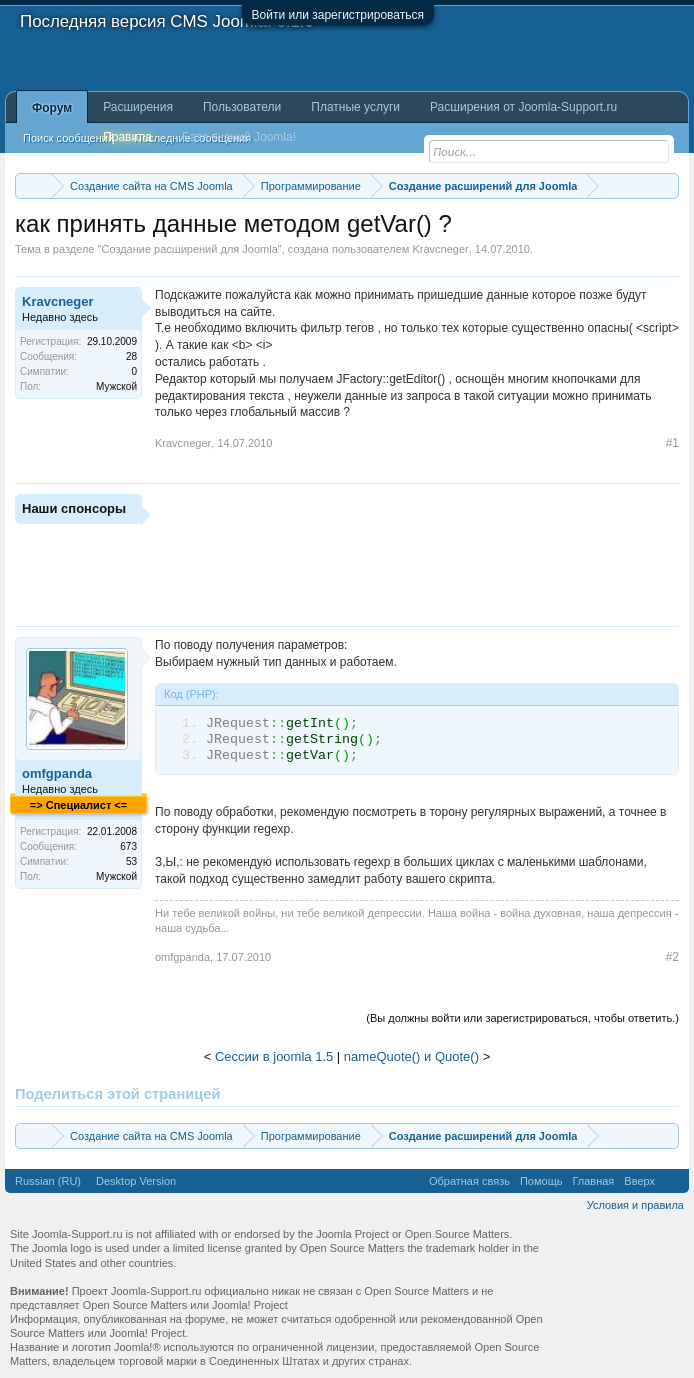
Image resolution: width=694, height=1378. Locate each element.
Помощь (541, 1181)
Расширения (138, 107)
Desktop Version (136, 1181)
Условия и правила (635, 1205)
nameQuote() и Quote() (411, 1056)
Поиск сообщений (68, 138)
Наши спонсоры (74, 508)
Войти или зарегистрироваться (338, 15)
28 (131, 356)
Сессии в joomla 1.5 (274, 1056)
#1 (672, 443)
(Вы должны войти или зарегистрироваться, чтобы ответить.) (522, 1018)
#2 (672, 957)
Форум (52, 108)
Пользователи (242, 107)
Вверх (639, 1181)
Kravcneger (440, 249)
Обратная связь (469, 1181)
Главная (593, 1181)
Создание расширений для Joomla (189, 249)
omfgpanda (57, 773)
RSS (672, 1181)
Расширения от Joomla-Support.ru (523, 107)
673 (128, 846)
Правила (127, 137)
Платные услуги (355, 107)
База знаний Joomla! (239, 137)
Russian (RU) (48, 1181)
